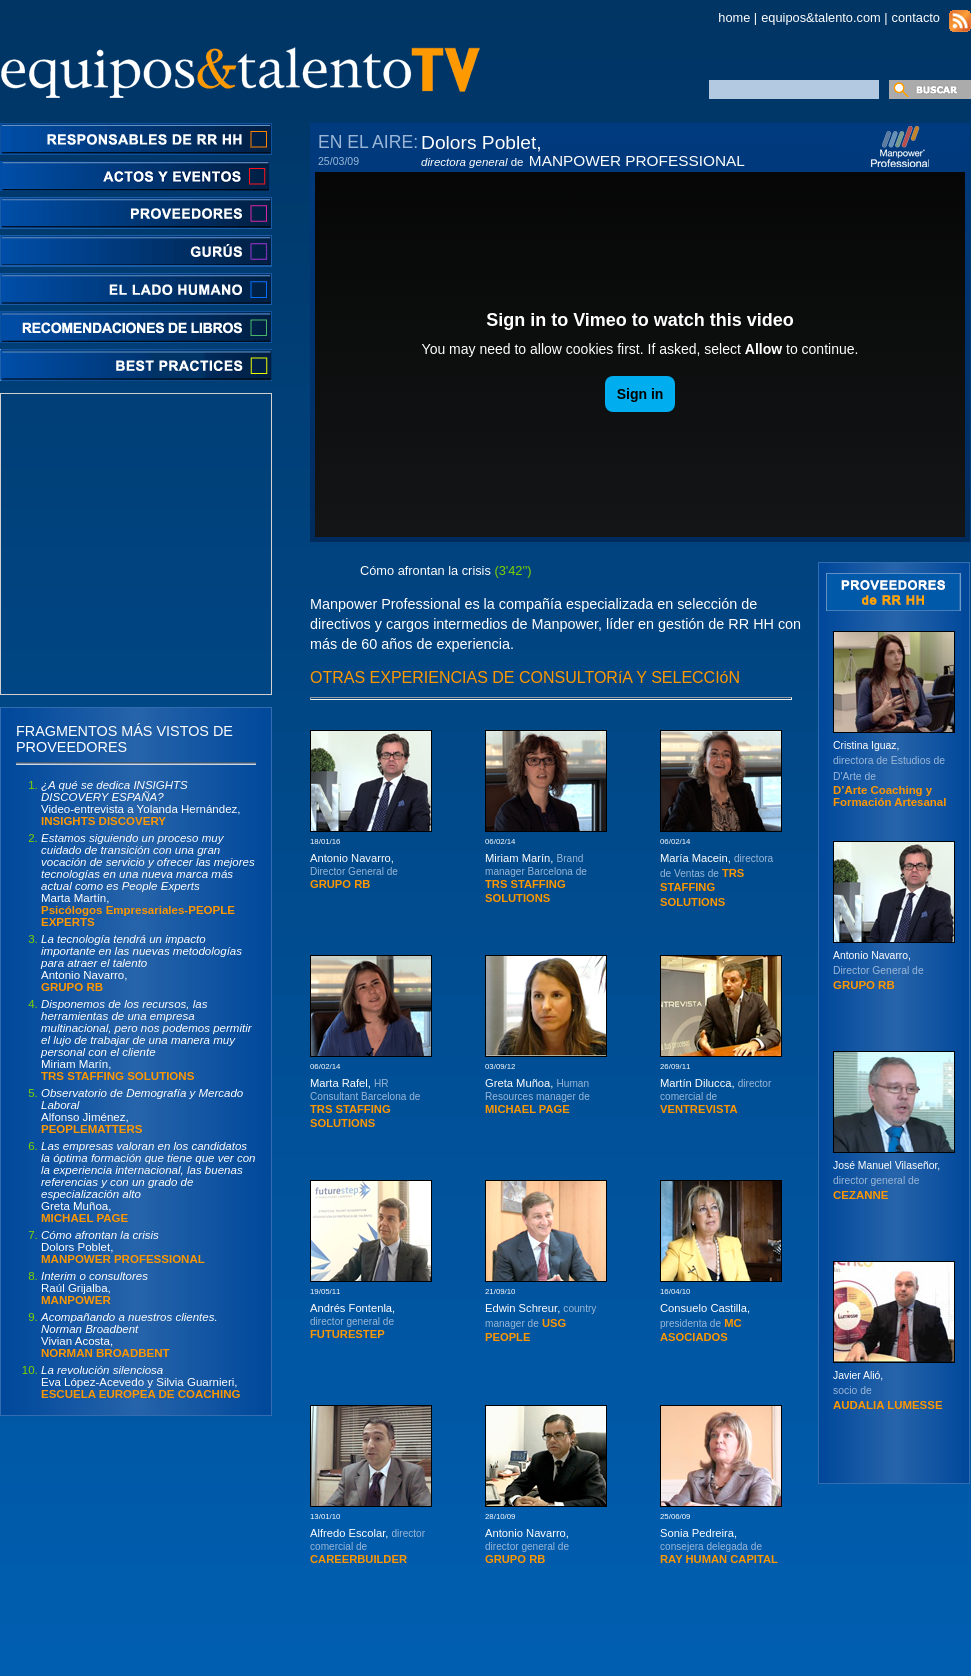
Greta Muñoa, (148, 1182)
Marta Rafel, (365, 1103)
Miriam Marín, (146, 1040)
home (734, 17)
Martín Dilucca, (715, 1096)
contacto (916, 17)
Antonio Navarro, (141, 963)
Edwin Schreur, (540, 1322)
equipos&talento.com (821, 17)
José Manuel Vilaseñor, (886, 1180)
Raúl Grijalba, (94, 1288)
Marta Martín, (148, 880)
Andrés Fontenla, (352, 1321)
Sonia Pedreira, (719, 1546)
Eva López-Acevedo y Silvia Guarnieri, (140, 1382)
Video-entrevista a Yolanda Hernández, (141, 803)
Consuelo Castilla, (705, 1322)
